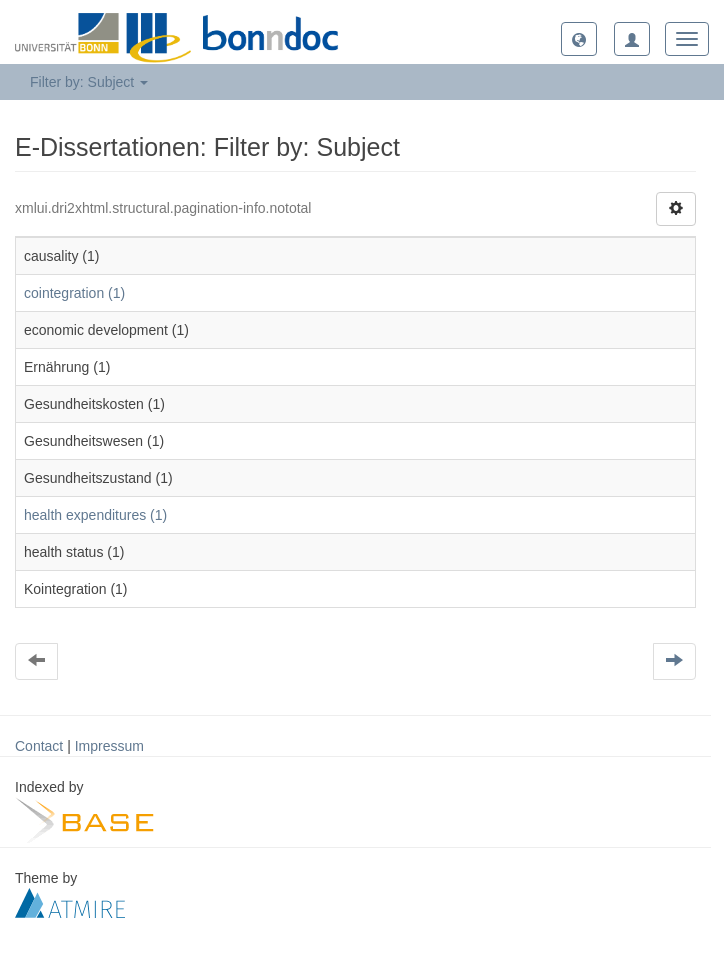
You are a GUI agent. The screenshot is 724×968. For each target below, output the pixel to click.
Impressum (109, 746)
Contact (39, 746)
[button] (579, 39)
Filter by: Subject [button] (89, 82)
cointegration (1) (74, 293)
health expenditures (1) (95, 515)
